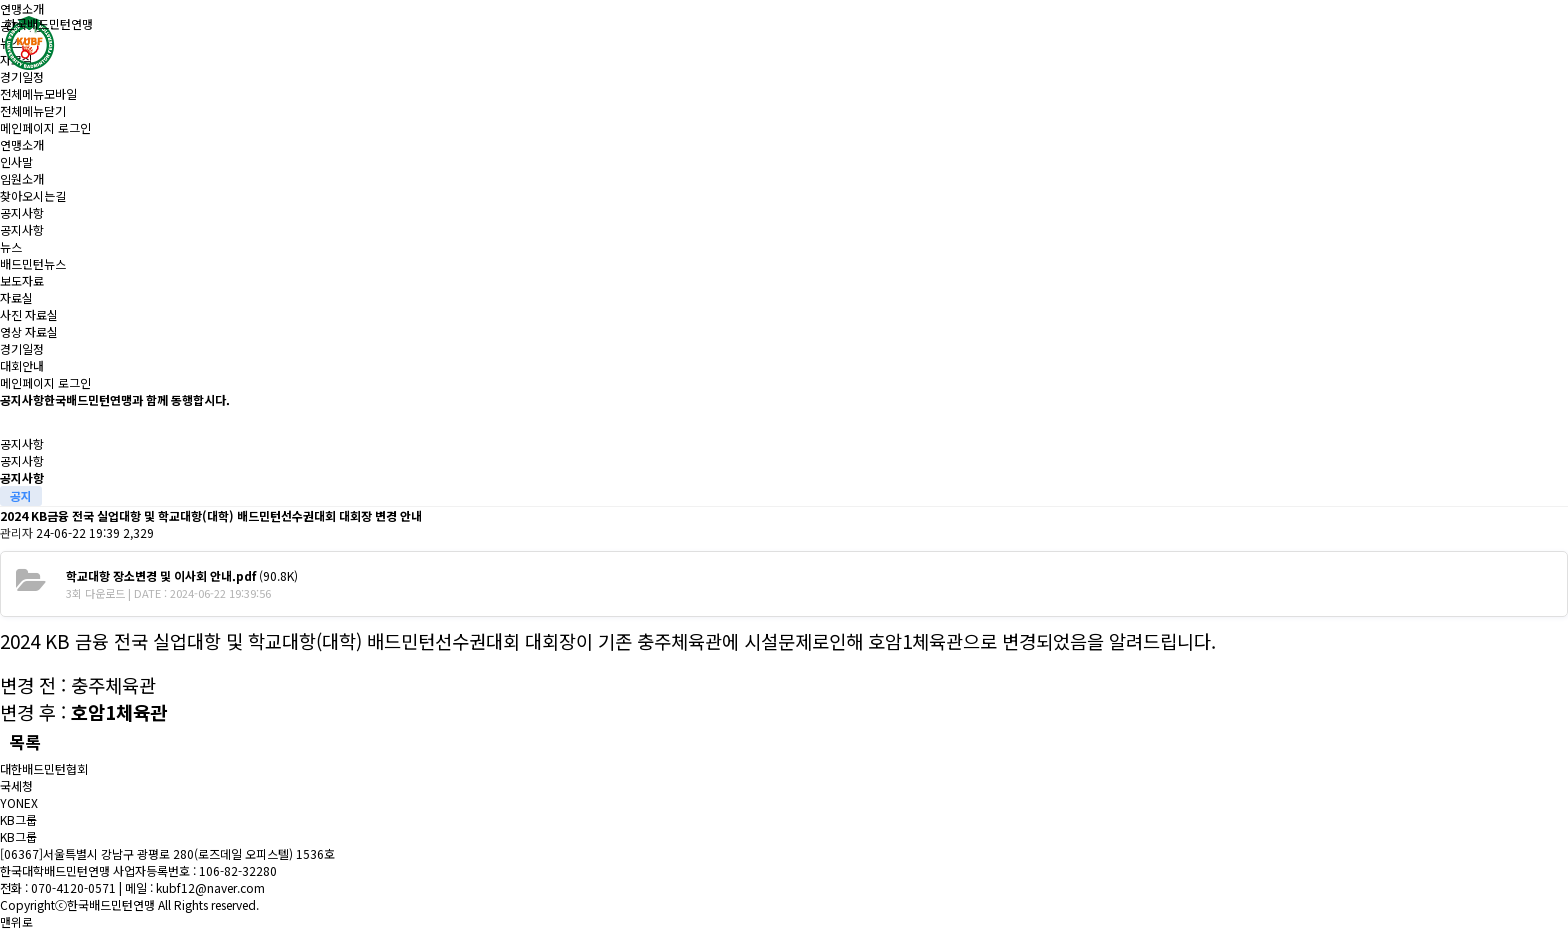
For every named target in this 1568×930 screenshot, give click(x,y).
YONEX (19, 802)
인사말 (16, 161)
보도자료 (22, 280)
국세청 (16, 785)
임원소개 (22, 178)
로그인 (74, 127)
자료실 (16, 297)
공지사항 (22, 212)
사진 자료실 (29, 314)
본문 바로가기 (0, 0)
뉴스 (11, 246)
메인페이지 (27, 127)
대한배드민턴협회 (44, 768)
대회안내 (22, 365)
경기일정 (22, 76)
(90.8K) (182, 575)
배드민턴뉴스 (33, 263)
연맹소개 (22, 8)
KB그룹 (18, 819)
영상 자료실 (29, 331)
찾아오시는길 (33, 195)
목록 (25, 742)
